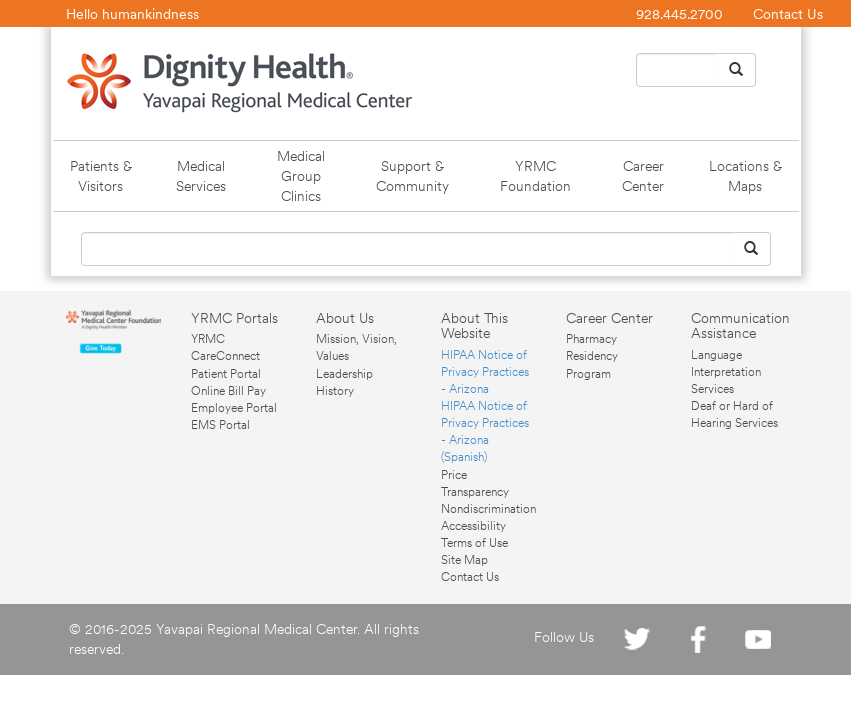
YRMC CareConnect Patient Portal (226, 356)
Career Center (643, 176)
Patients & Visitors (101, 176)
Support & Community (412, 176)
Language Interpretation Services (726, 372)
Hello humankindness (132, 14)
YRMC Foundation (535, 176)
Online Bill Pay (228, 391)
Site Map (464, 560)
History (335, 391)
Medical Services (201, 176)
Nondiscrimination (488, 509)
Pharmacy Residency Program (592, 356)
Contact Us (788, 14)
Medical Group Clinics (301, 176)
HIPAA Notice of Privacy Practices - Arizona (485, 372)
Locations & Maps (745, 176)
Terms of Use (474, 543)
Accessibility (473, 526)
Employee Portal (234, 408)
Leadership (344, 374)
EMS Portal (220, 425)
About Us (345, 318)
